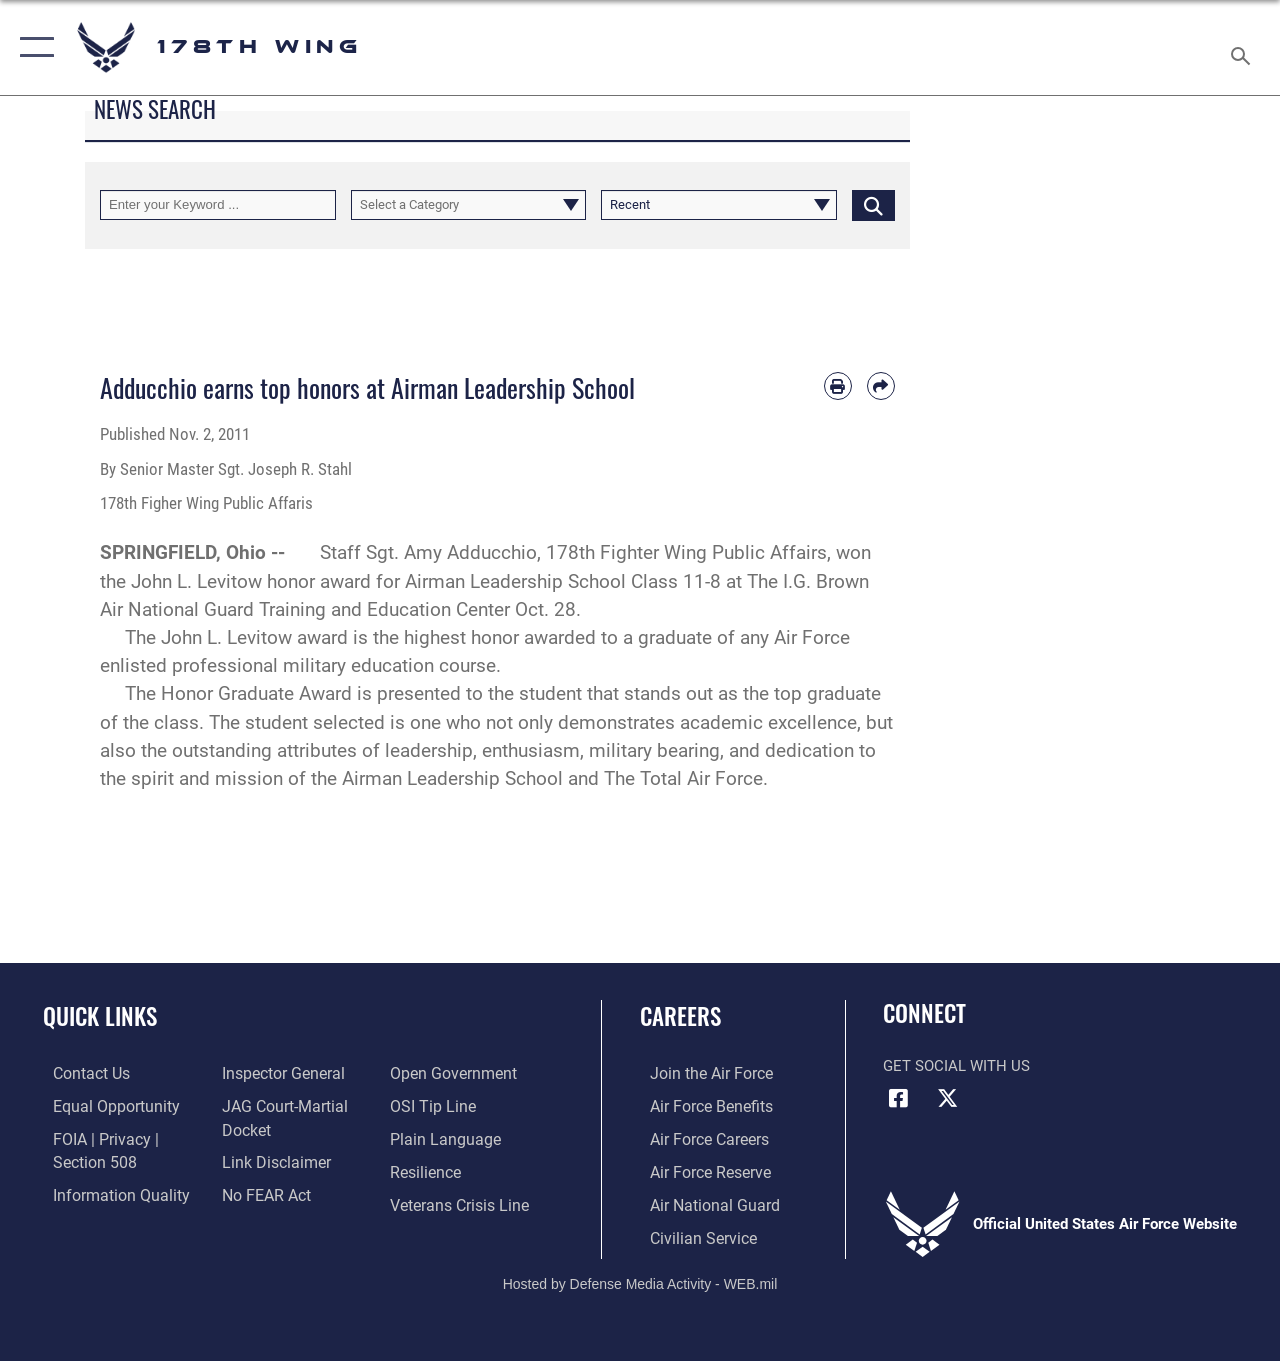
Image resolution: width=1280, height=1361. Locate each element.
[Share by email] (881, 386)
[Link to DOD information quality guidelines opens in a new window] (107, 1192)
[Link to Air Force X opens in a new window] (947, 1098)
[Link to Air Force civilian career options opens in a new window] (691, 1233)
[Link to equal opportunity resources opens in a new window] (102, 1105)
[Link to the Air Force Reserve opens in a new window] (699, 1169)
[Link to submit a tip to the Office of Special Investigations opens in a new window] (433, 1105)
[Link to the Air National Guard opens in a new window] (701, 1201)
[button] (32, 47)
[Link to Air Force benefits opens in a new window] (699, 1105)
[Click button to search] (873, 205)
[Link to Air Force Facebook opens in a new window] (898, 1098)
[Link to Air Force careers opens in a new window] (698, 1137)
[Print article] (838, 386)
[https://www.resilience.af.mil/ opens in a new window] (427, 1169)
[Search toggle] (1244, 47)
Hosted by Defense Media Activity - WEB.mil (640, 1279)
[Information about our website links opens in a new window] (270, 1160)
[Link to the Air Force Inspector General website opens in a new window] (277, 1073)
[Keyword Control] (218, 205)
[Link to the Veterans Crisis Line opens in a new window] (460, 1201)
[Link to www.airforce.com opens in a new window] (699, 1073)
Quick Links (100, 1016)
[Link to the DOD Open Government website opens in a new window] (452, 1073)
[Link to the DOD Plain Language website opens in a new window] (443, 1137)
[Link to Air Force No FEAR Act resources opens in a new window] (261, 1192)
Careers (680, 1016)
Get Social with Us (956, 1066)
